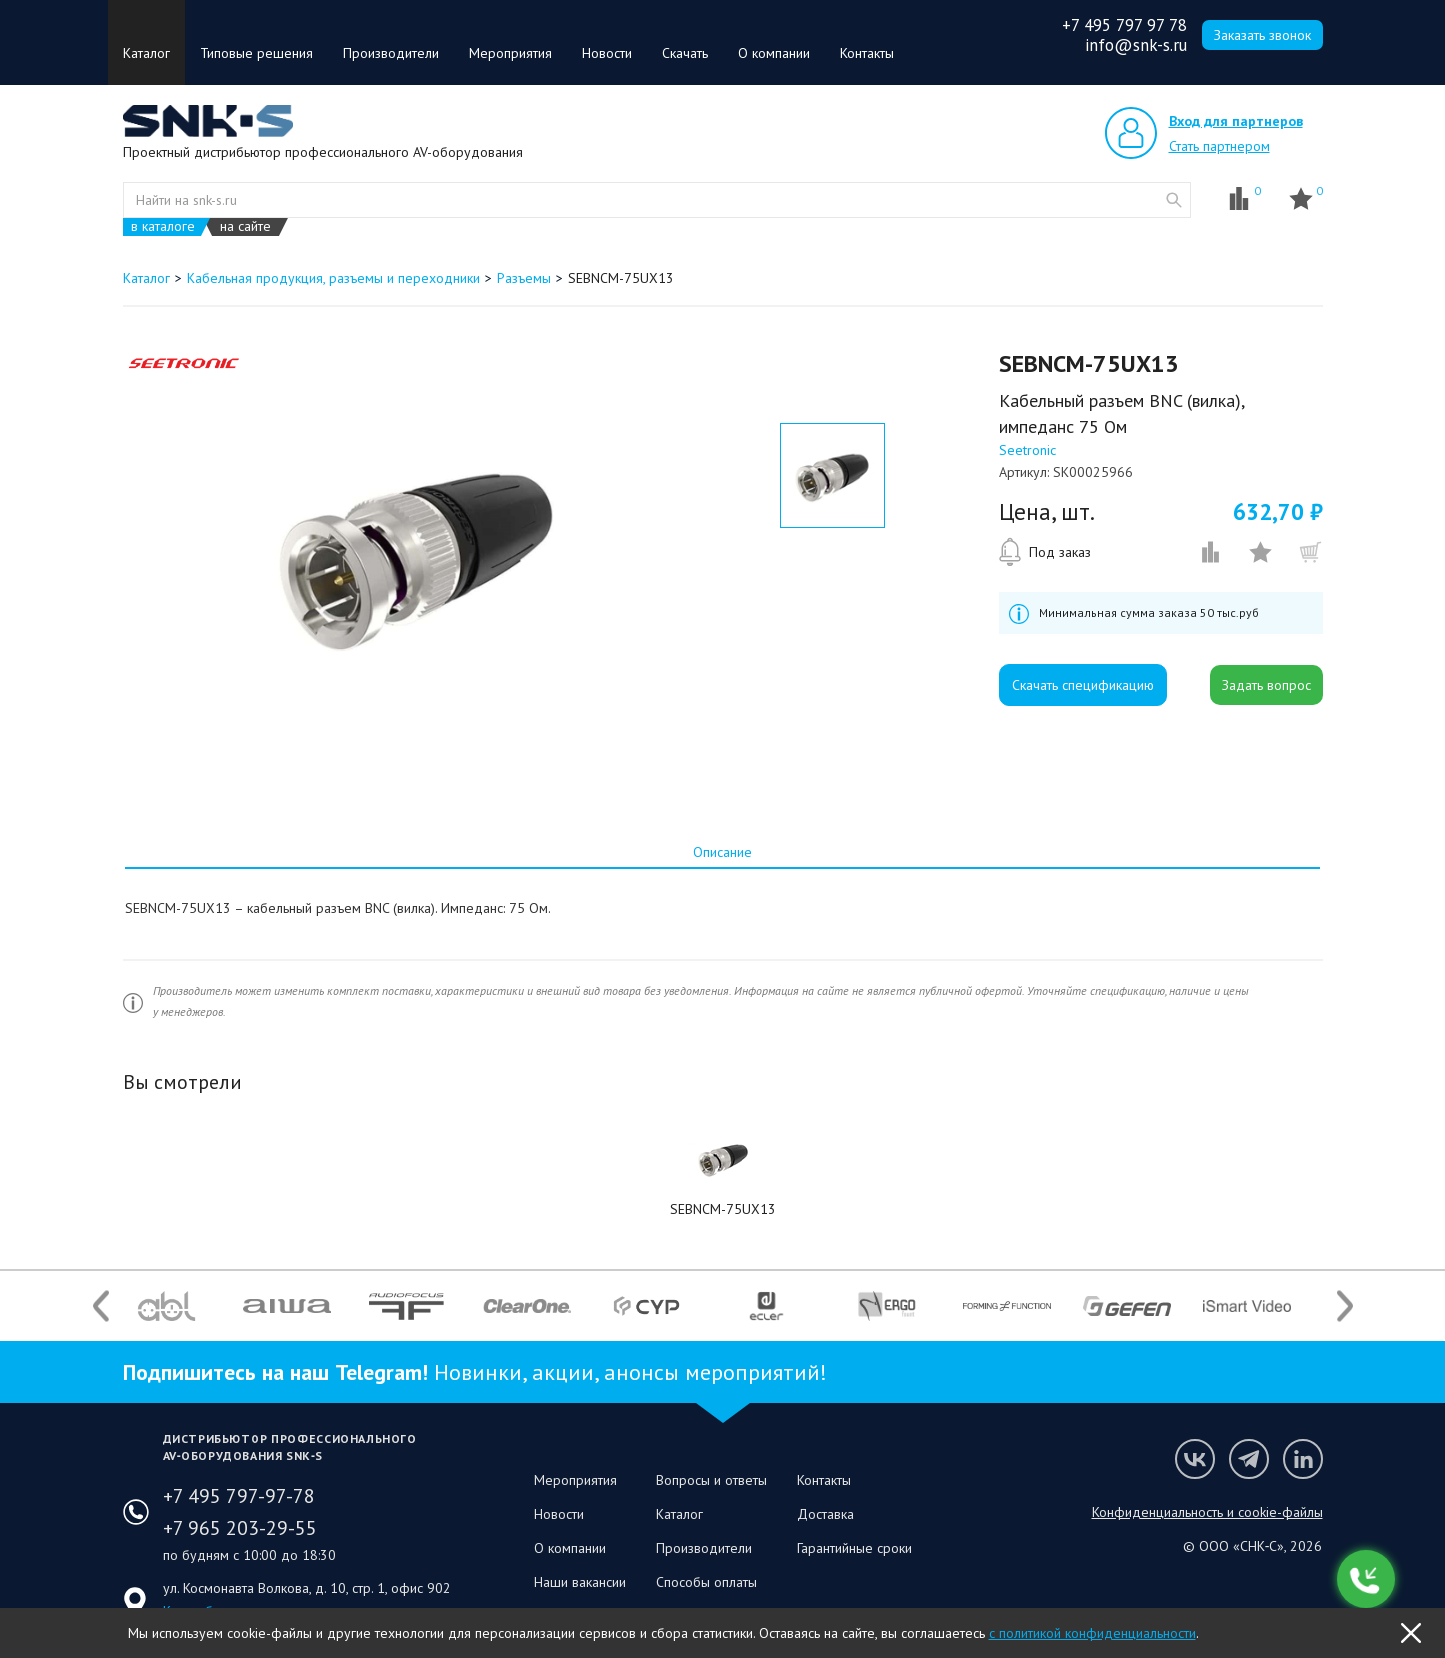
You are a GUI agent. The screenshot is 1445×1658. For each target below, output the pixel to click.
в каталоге (163, 226)
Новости (607, 53)
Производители (391, 53)
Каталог (146, 53)
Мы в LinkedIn (1303, 1459)
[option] (416, 553)
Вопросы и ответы (711, 1480)
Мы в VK (1195, 1459)
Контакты (867, 53)
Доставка (825, 1514)
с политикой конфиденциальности (1092, 1633)
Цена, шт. (1047, 512)
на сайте (245, 226)
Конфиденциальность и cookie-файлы (1207, 1512)
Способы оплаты (706, 1582)
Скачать (685, 53)
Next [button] (1345, 1305)
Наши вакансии (580, 1582)
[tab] (722, 852)
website (1174, 200)
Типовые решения (256, 53)
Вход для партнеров (1236, 121)
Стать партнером (1219, 146)
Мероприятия (510, 53)
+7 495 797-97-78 (239, 1496)
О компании (774, 53)
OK (1411, 1633)
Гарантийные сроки (854, 1548)
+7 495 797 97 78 (1124, 25)
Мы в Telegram (1249, 1459)
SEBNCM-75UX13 (723, 1209)
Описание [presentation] (722, 852)
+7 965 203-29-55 (240, 1528)
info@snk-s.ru (1136, 45)
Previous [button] (101, 1305)
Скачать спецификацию (1083, 685)
